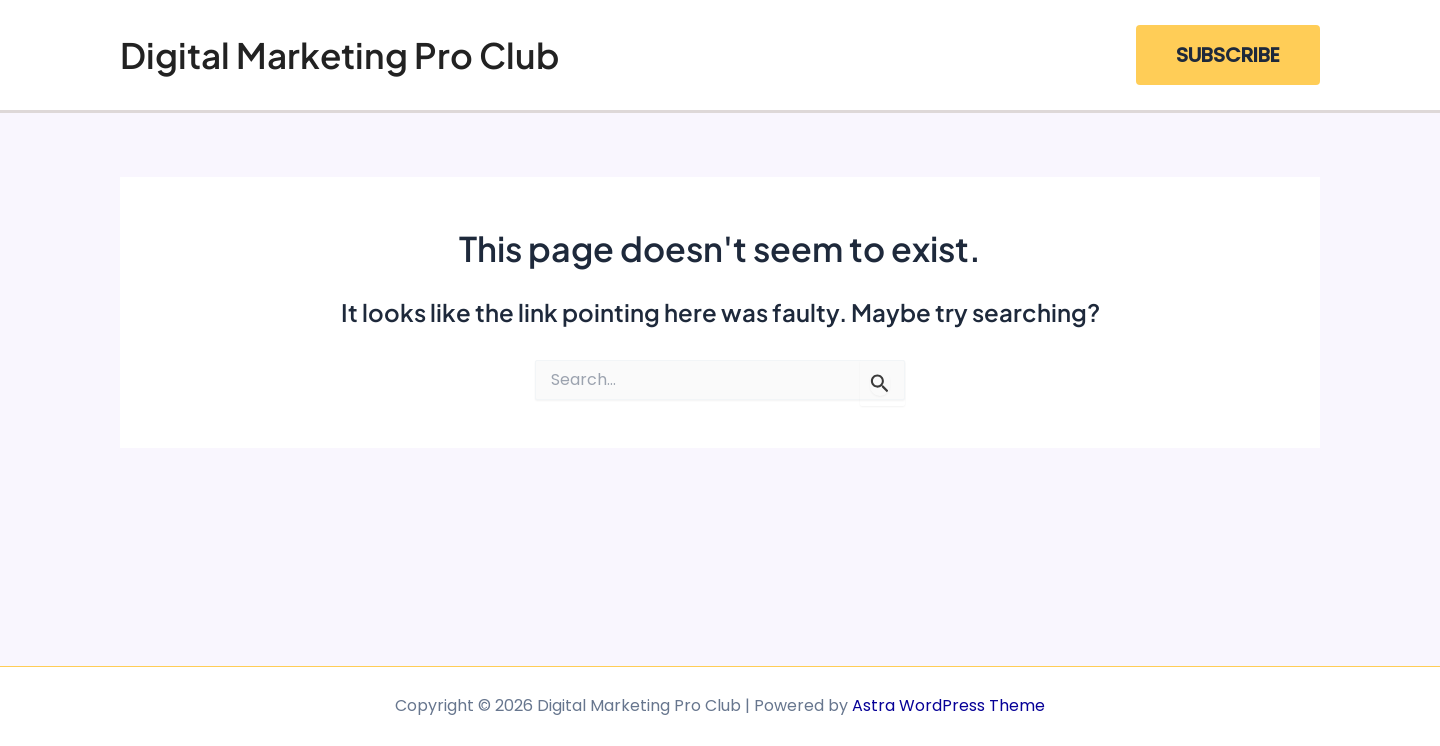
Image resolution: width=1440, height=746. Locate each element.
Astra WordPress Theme (948, 705)
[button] (1228, 55)
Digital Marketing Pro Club (339, 55)
